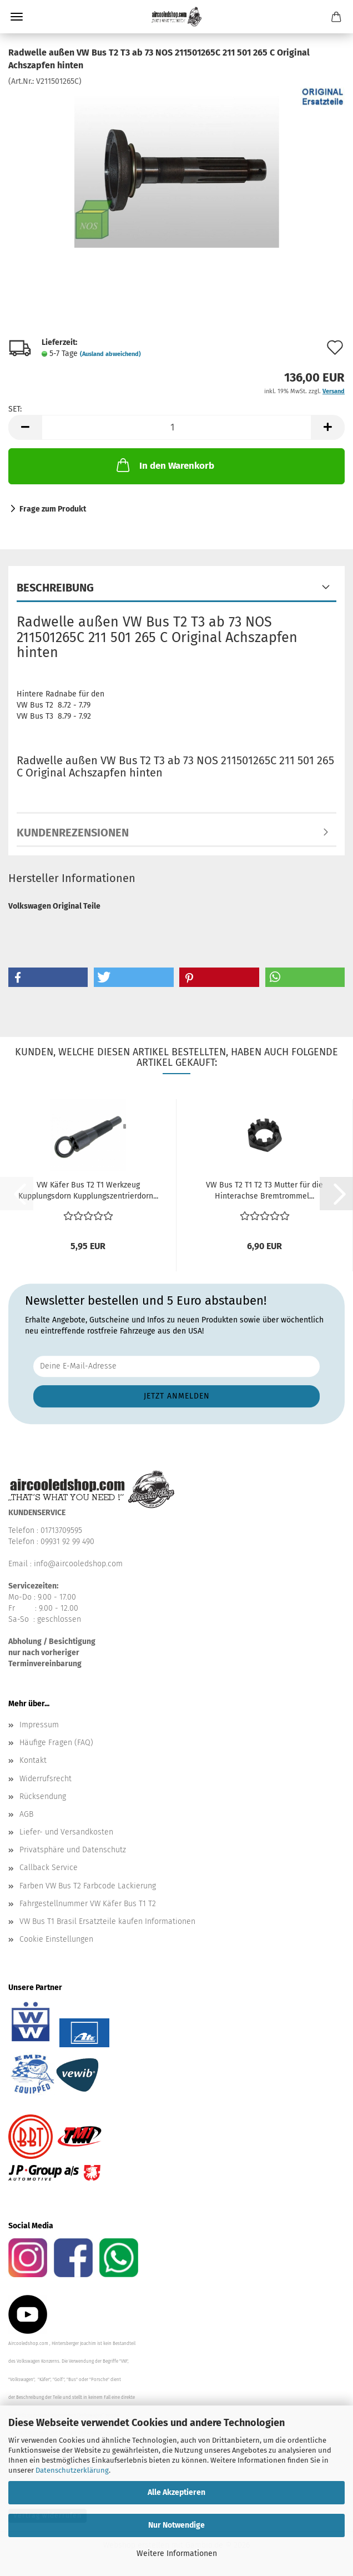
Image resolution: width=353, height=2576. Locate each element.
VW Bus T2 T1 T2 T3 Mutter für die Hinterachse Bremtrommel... (264, 1190)
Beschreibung (55, 587)
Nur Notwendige (176, 2525)
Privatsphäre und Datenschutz (72, 1850)
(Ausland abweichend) (110, 354)
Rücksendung (42, 1796)
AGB (26, 1814)
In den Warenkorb (164, 465)
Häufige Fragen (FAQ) (56, 1742)
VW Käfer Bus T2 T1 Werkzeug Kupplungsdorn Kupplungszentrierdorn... (88, 1190)
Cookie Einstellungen (56, 1939)
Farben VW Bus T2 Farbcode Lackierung (87, 1886)
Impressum (39, 1725)
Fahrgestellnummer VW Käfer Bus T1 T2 (87, 1903)
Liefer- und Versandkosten (66, 1832)
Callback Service (48, 1867)
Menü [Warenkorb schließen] (17, 16)
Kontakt (33, 1760)
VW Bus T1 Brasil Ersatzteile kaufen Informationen (107, 1921)
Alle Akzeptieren (176, 2492)
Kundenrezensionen (73, 832)
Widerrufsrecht (45, 1778)
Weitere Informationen (177, 2553)
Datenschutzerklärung (72, 2470)
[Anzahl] (176, 427)
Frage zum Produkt (52, 509)
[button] (25, 427)
